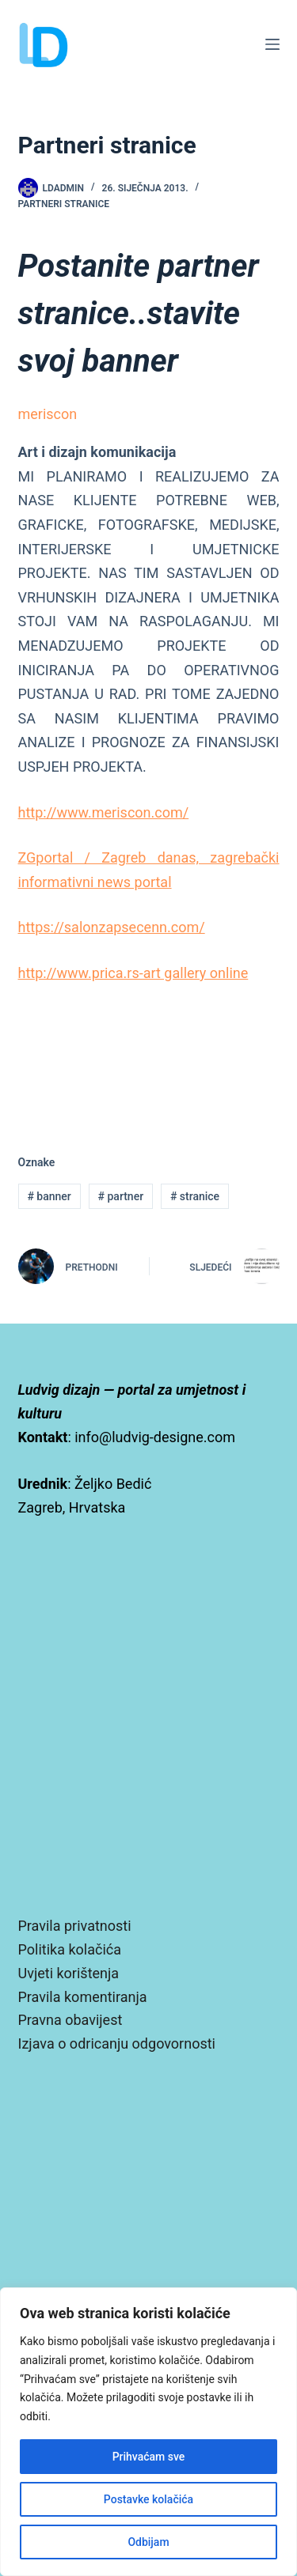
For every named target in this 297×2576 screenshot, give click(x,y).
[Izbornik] (272, 44)
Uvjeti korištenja (69, 1973)
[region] (148, 2431)
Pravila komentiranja (82, 1997)
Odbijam (148, 2542)
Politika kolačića (69, 1949)
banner (48, 1196)
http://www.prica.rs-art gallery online (133, 973)
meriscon (48, 414)
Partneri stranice (64, 204)
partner (121, 1196)
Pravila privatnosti (74, 1925)
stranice (194, 1196)
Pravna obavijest (70, 2019)
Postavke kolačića (148, 2499)
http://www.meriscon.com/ (103, 812)
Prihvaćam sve (148, 2456)
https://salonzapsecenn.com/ (111, 927)
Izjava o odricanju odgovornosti (116, 2043)
